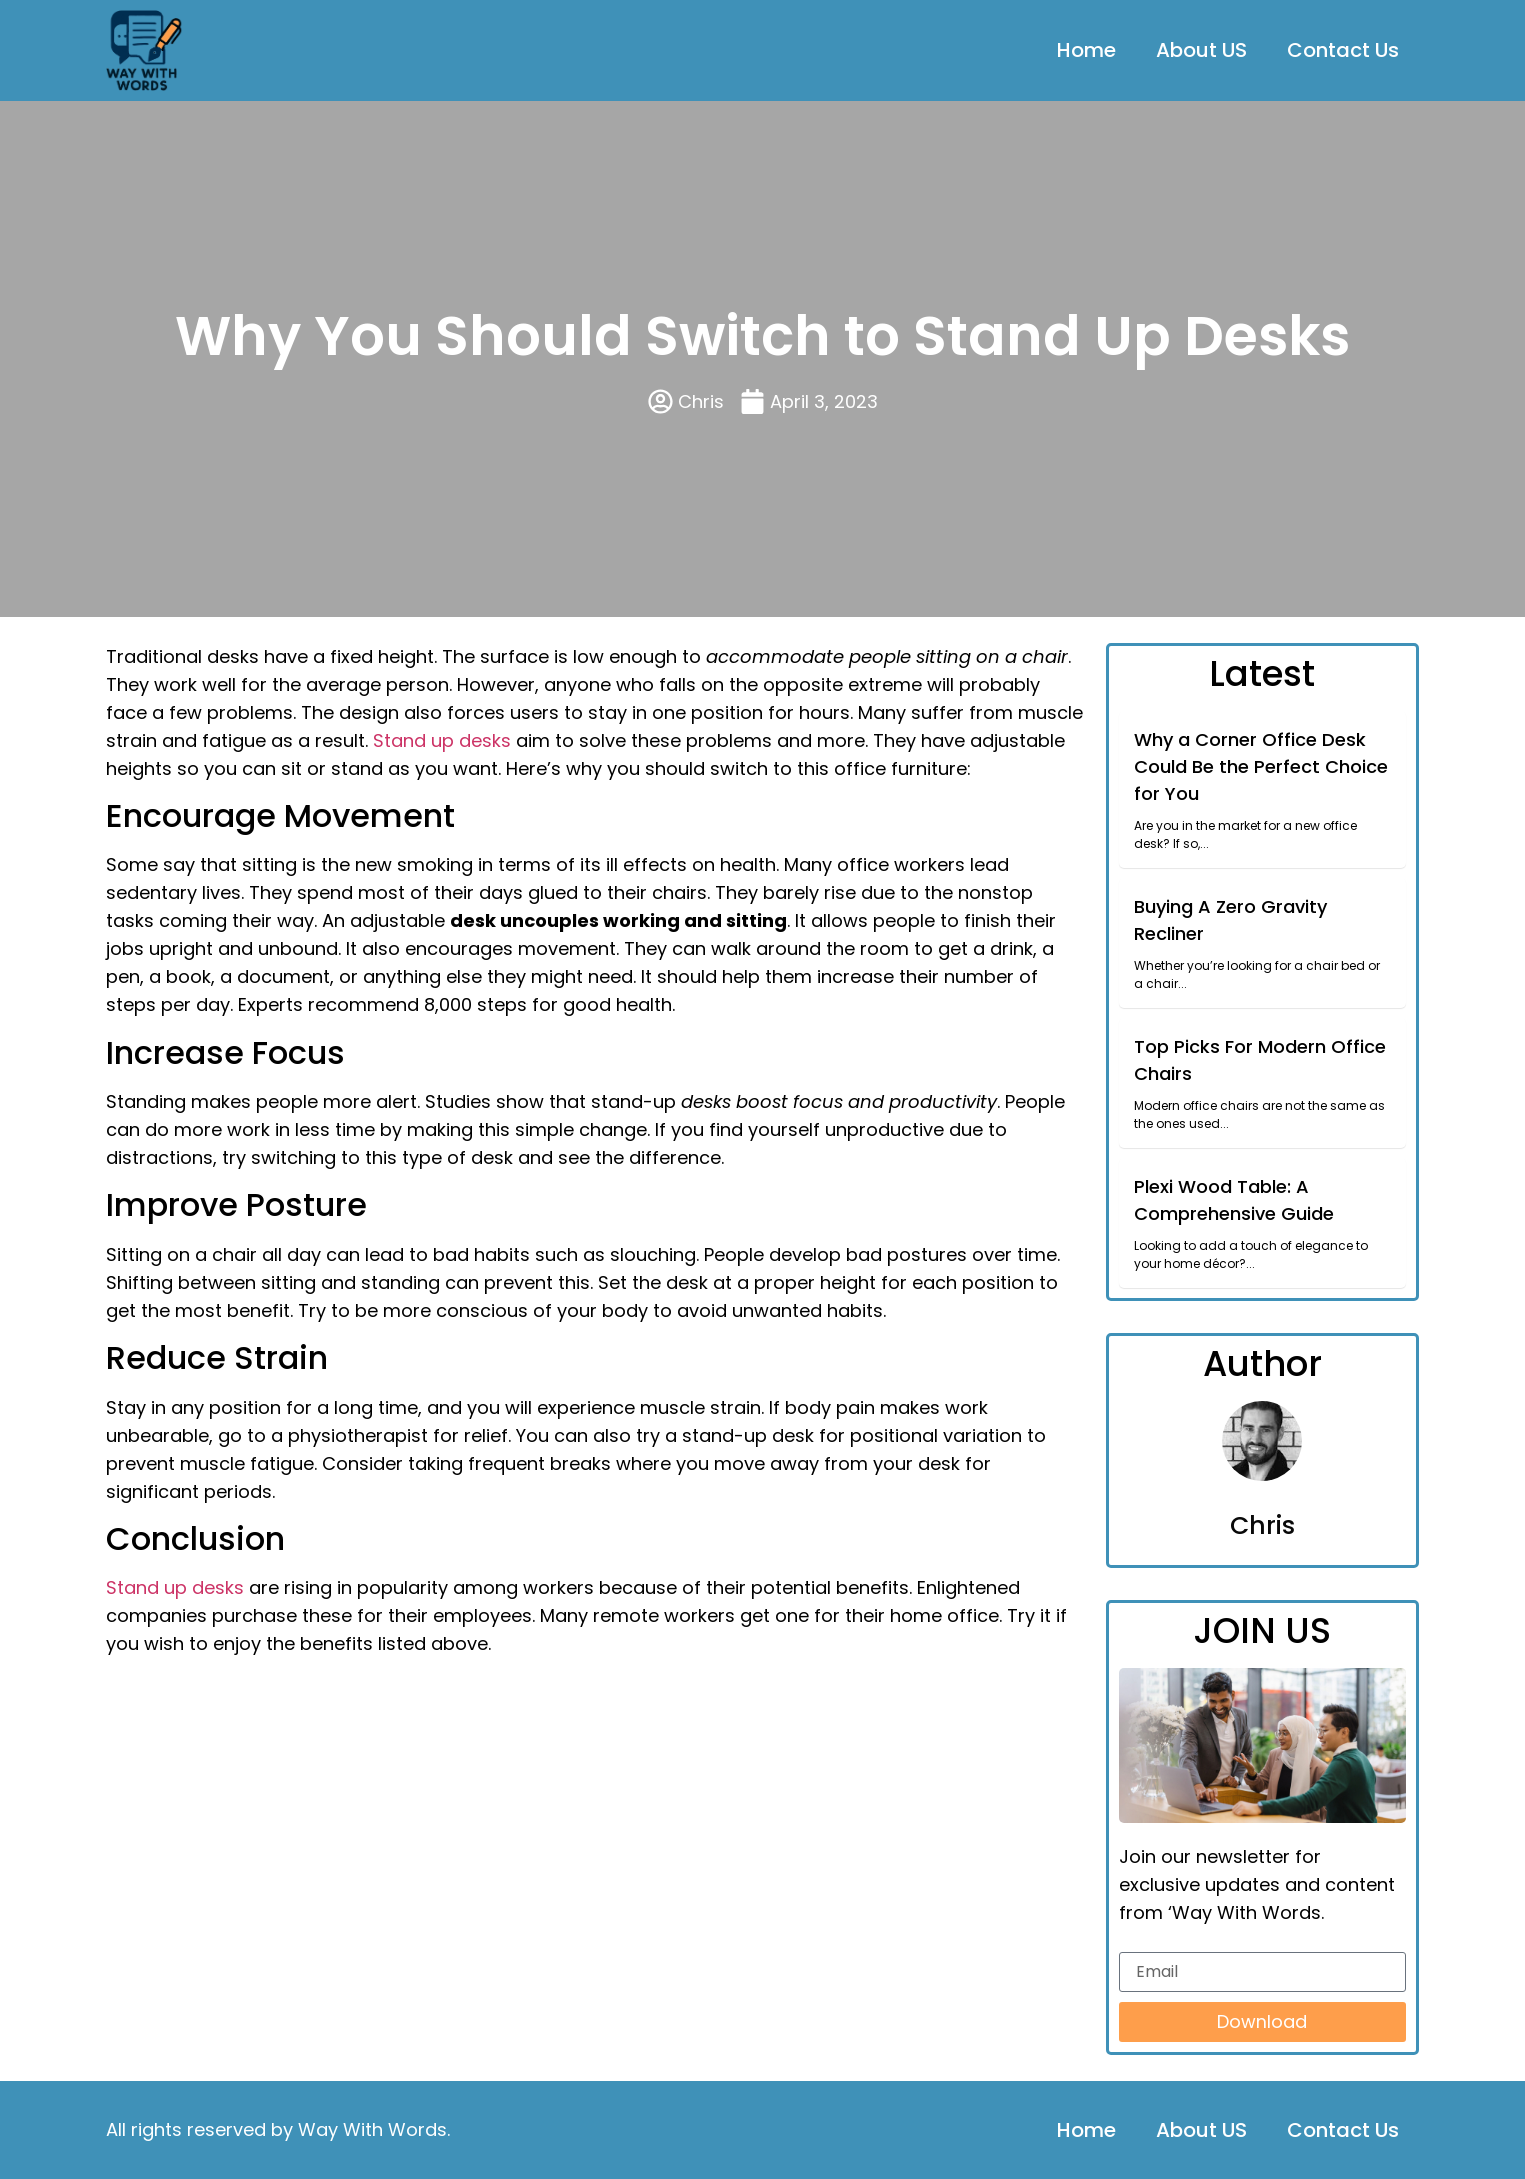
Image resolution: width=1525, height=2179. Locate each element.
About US (1201, 50)
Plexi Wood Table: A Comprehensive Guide (1234, 1200)
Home (1086, 50)
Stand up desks (442, 740)
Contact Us (1343, 50)
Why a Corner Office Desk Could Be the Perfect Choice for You (1261, 766)
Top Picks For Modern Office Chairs (1260, 1060)
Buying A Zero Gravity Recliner (1230, 920)
